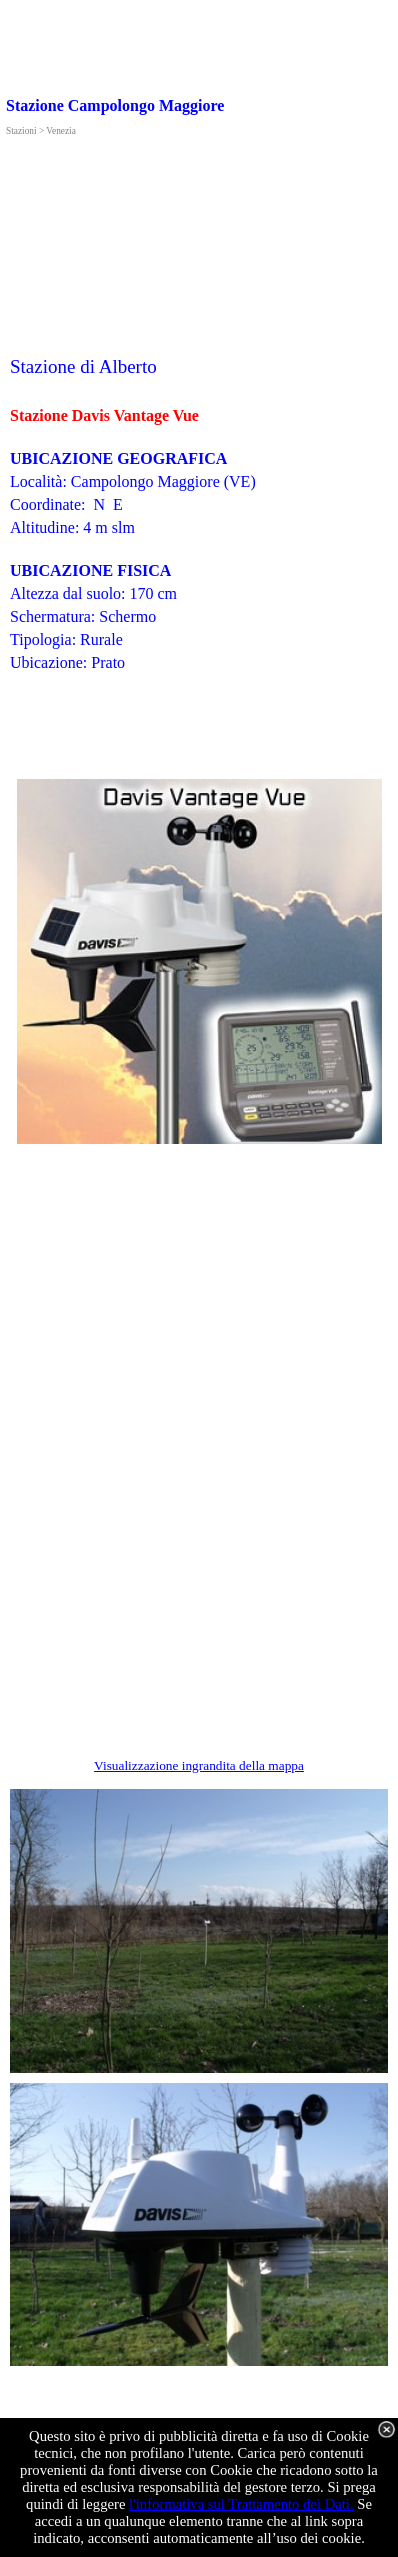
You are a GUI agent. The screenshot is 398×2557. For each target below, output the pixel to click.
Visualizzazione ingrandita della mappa (199, 1765)
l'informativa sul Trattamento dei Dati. (241, 2504)
